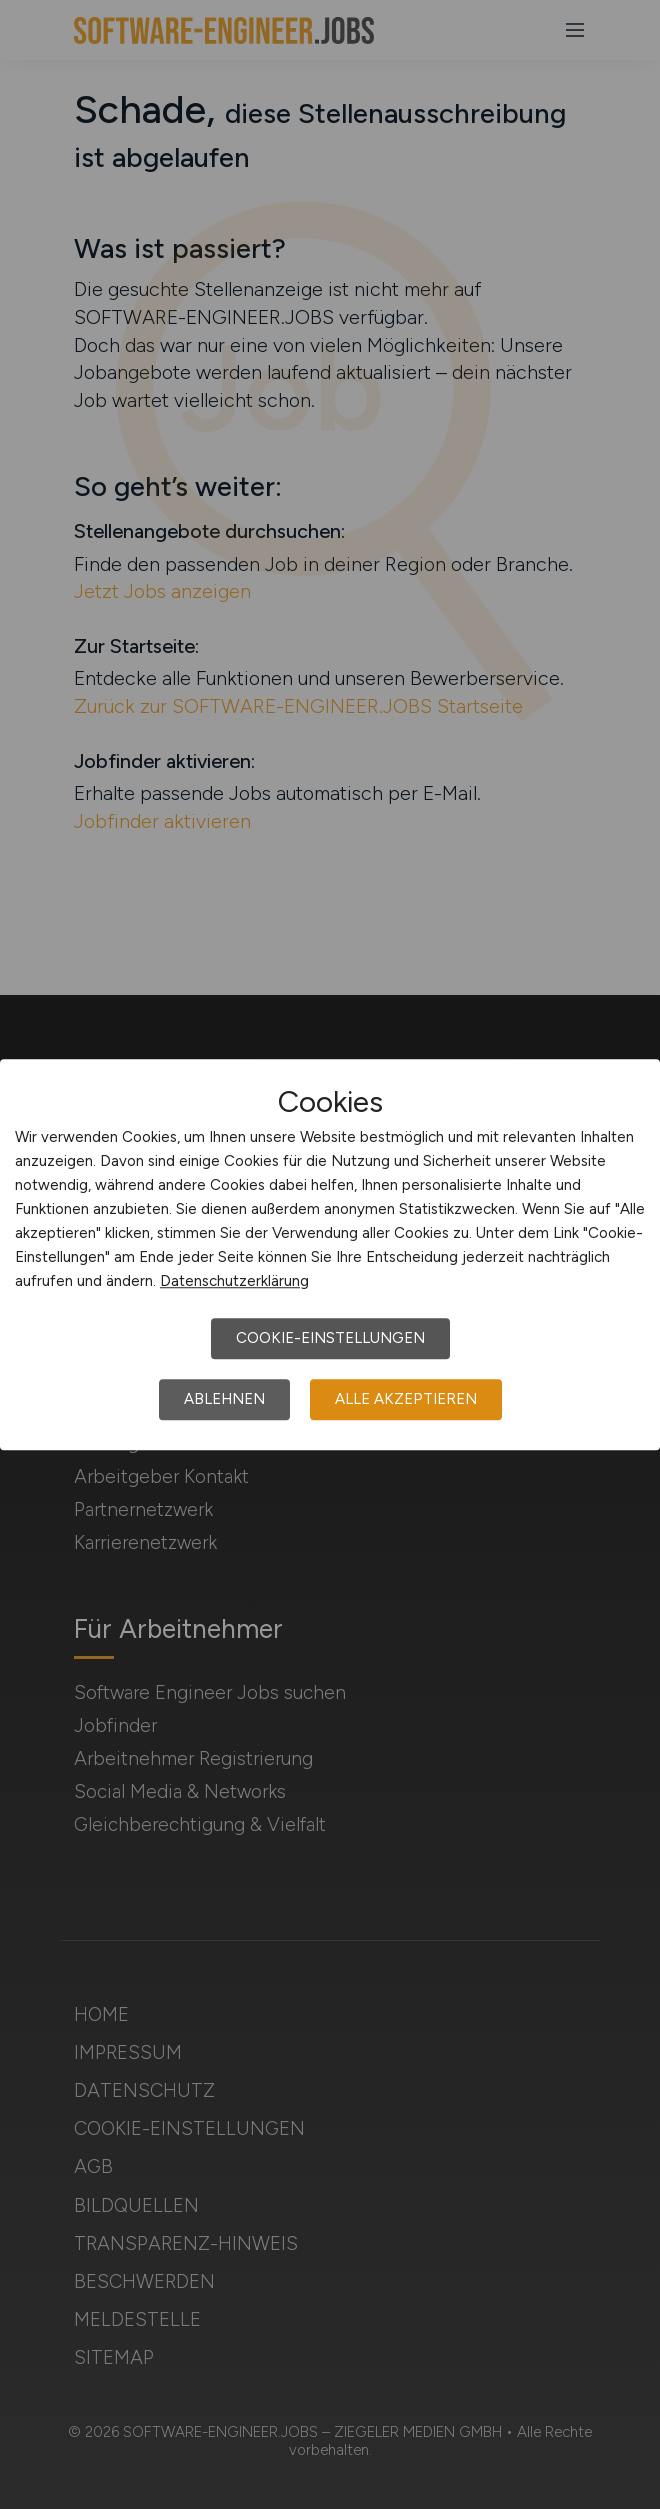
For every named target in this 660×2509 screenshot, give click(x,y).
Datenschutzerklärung (234, 1281)
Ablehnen (224, 1399)
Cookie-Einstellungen (330, 1338)
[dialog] (330, 1255)
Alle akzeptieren (406, 1399)
